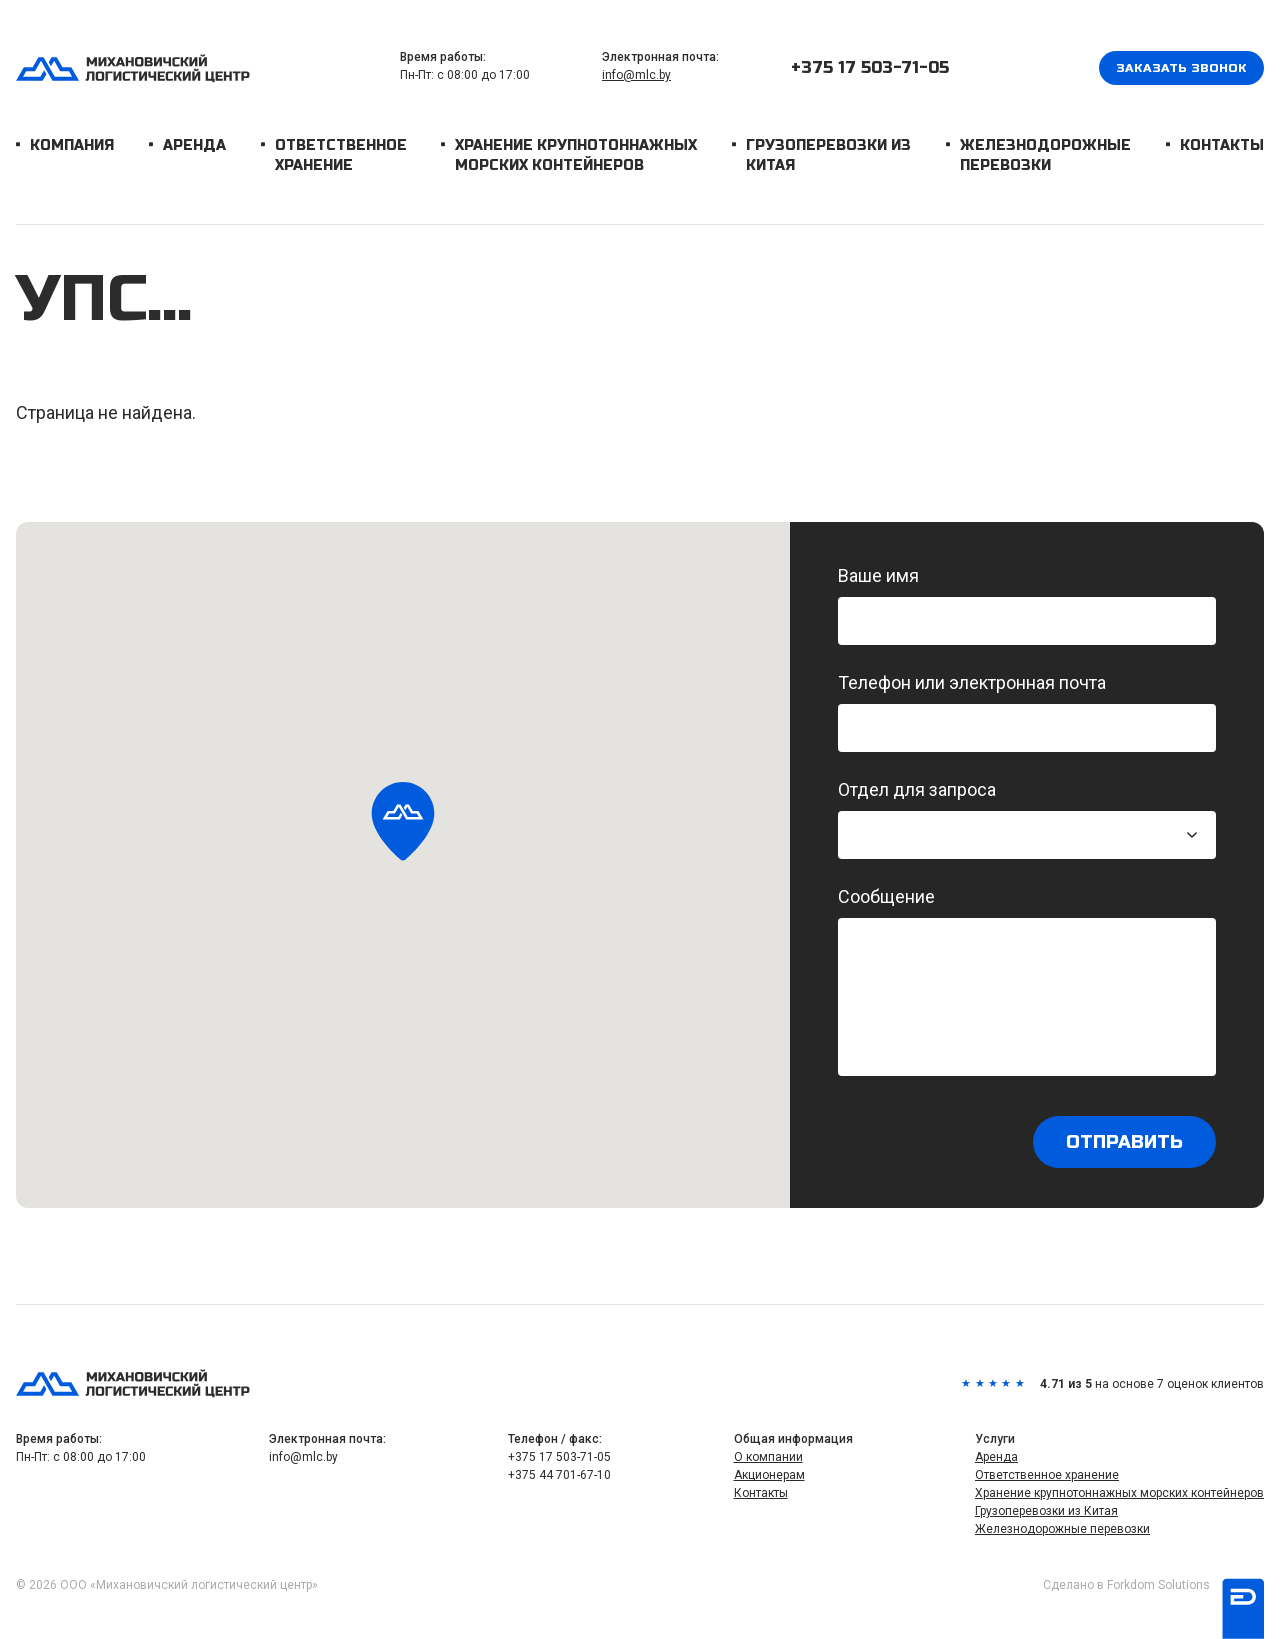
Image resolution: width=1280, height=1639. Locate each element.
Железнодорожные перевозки (1045, 155)
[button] (403, 823)
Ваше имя (1027, 605)
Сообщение (1027, 981)
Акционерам (769, 1475)
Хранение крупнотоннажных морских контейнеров (576, 155)
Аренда (194, 145)
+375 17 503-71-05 (870, 67)
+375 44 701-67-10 (559, 1475)
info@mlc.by (636, 75)
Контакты (1222, 145)
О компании (768, 1457)
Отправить (1124, 1142)
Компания (72, 145)
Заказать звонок (1181, 68)
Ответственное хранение (341, 155)
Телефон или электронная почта (1027, 712)
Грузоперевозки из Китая (828, 155)
